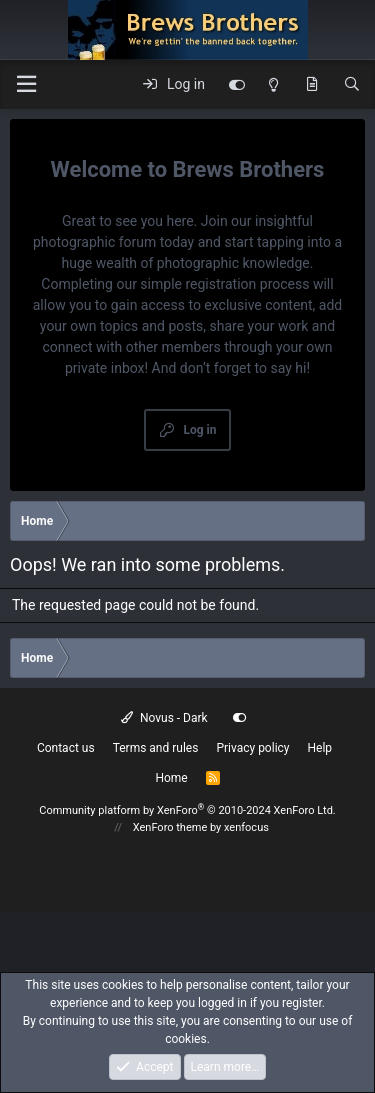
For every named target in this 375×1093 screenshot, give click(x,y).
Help (320, 748)
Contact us (66, 748)
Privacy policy (252, 748)
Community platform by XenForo (187, 810)
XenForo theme (170, 827)
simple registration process (224, 284)
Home (171, 778)
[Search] (352, 85)
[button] (26, 84)
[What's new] (312, 85)
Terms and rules (156, 748)
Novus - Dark (164, 718)
